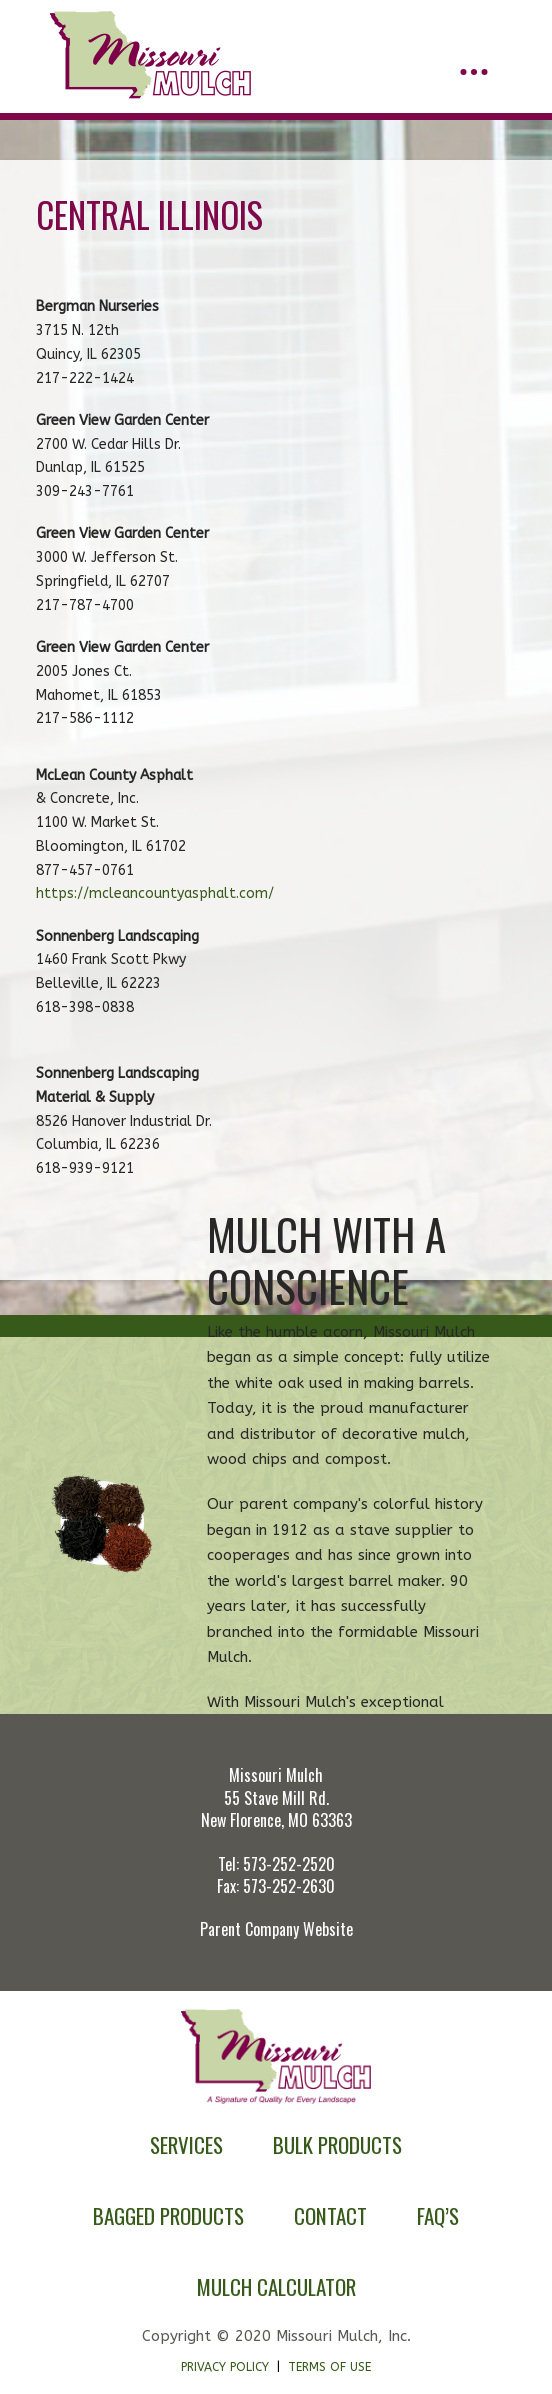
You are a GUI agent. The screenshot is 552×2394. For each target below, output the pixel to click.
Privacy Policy (225, 2367)
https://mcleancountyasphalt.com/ (155, 893)
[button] (474, 72)
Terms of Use (329, 2367)
